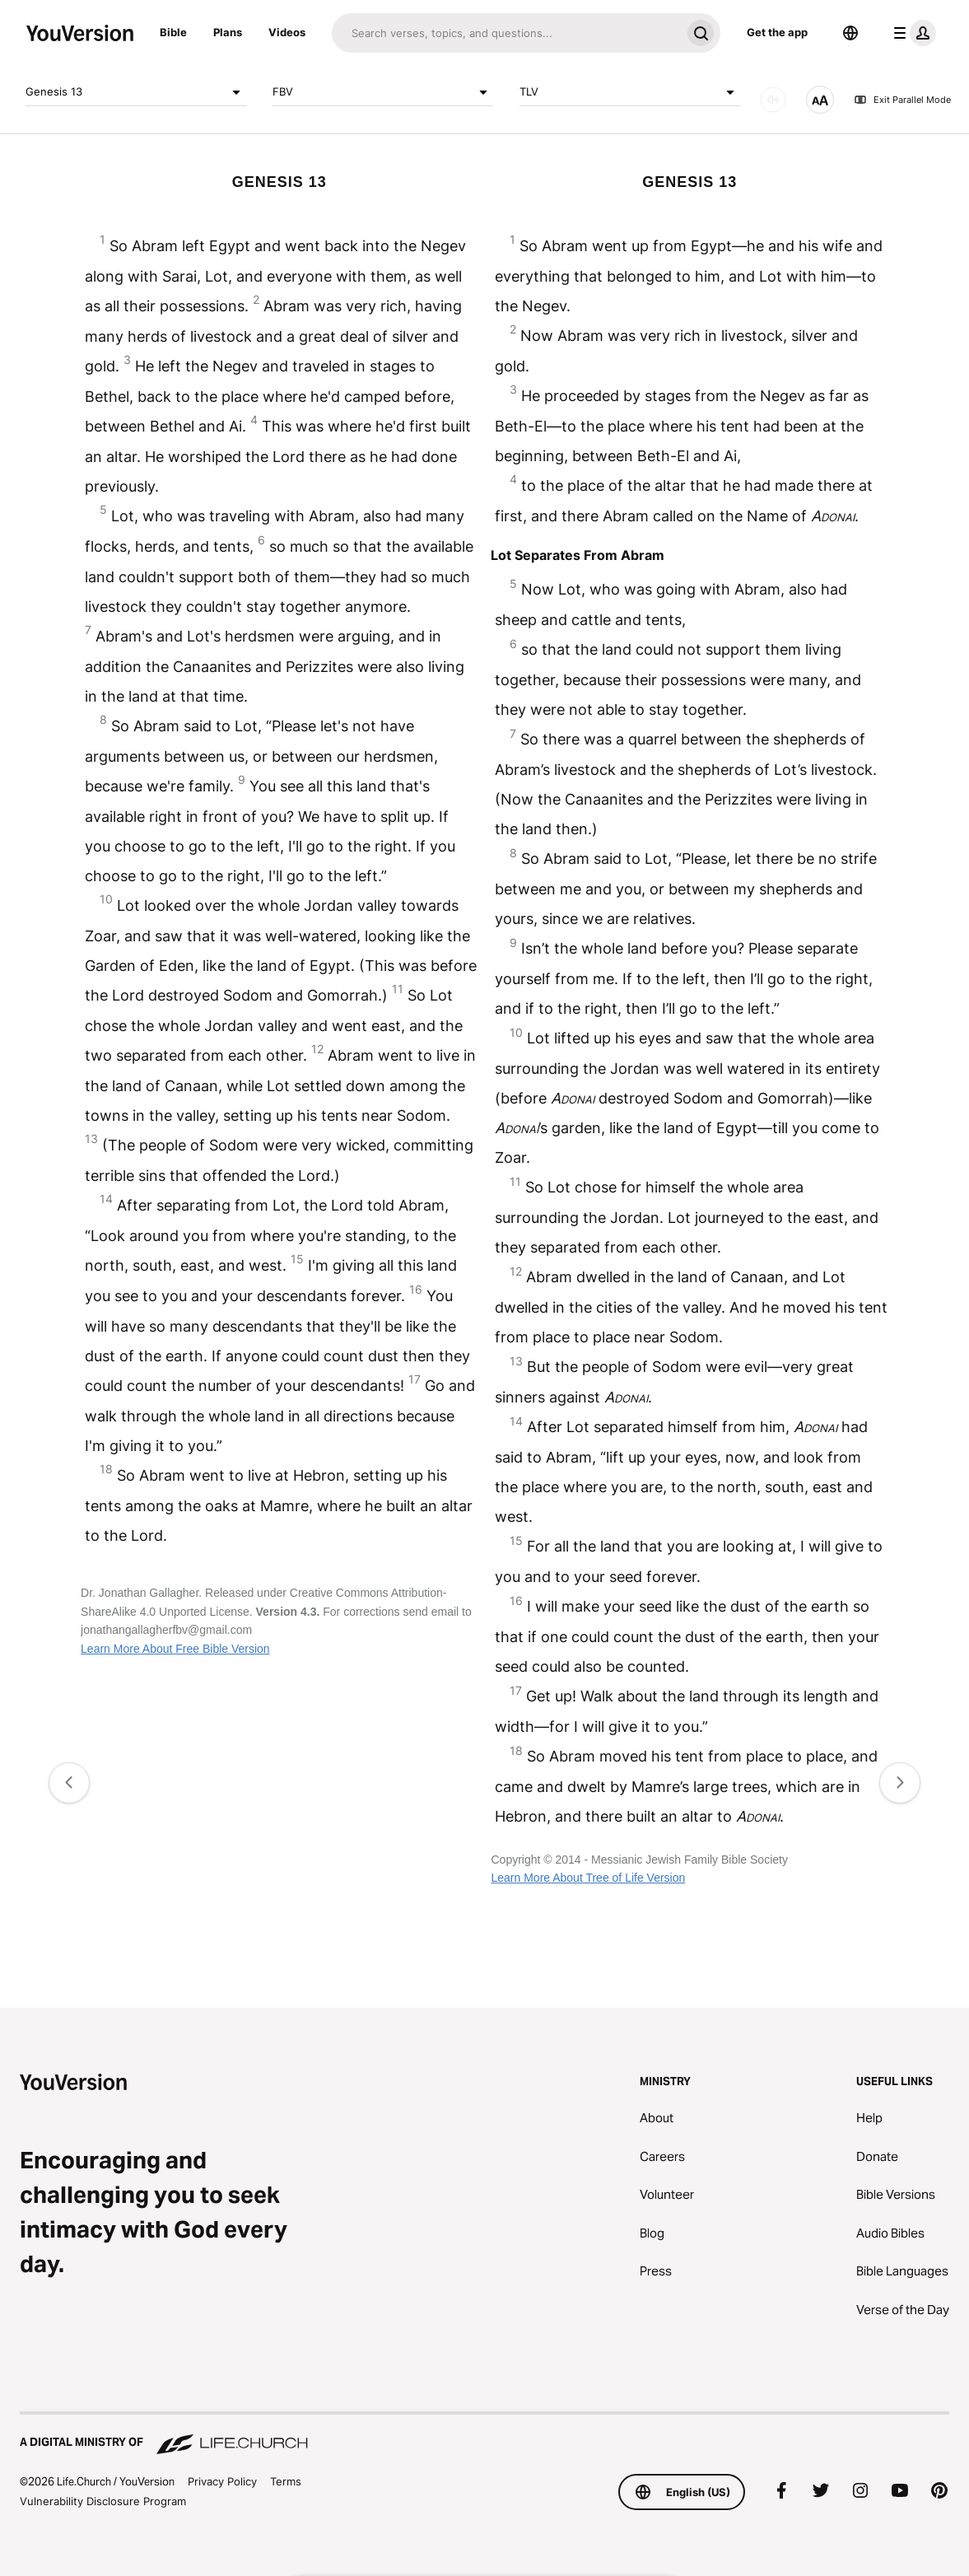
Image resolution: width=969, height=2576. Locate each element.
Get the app (777, 32)
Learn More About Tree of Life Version (588, 1877)
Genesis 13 (136, 92)
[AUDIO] (773, 99)
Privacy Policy (222, 2481)
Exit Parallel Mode (902, 99)
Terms (285, 2481)
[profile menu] (911, 32)
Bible (173, 32)
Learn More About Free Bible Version (175, 1648)
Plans (227, 32)
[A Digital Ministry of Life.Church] (484, 2434)
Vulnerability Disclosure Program (103, 2501)
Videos (286, 32)
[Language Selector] (850, 32)
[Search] (506, 33)
